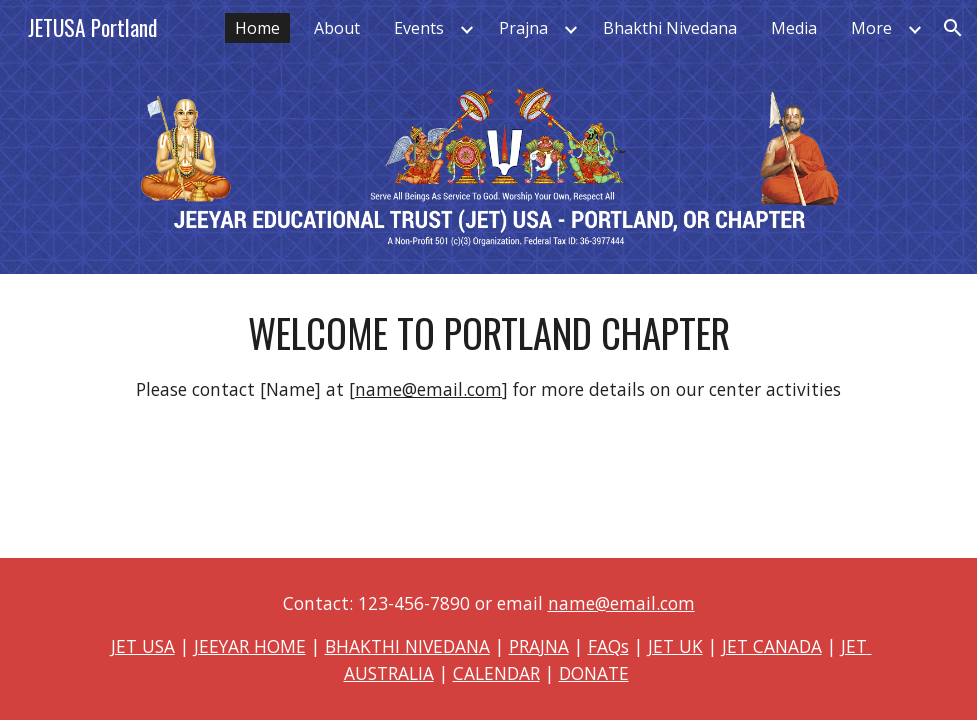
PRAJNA (539, 646)
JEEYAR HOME (250, 646)
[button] (953, 28)
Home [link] (257, 28)
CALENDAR (496, 673)
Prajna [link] (523, 28)
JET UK (675, 646)
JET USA (143, 646)
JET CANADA (772, 646)
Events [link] (419, 28)
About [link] (337, 28)
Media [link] (794, 28)
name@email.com (428, 389)
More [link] (871, 28)
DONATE (594, 673)
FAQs (608, 646)
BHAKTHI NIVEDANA (407, 646)
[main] (488, 355)
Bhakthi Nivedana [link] (670, 28)
